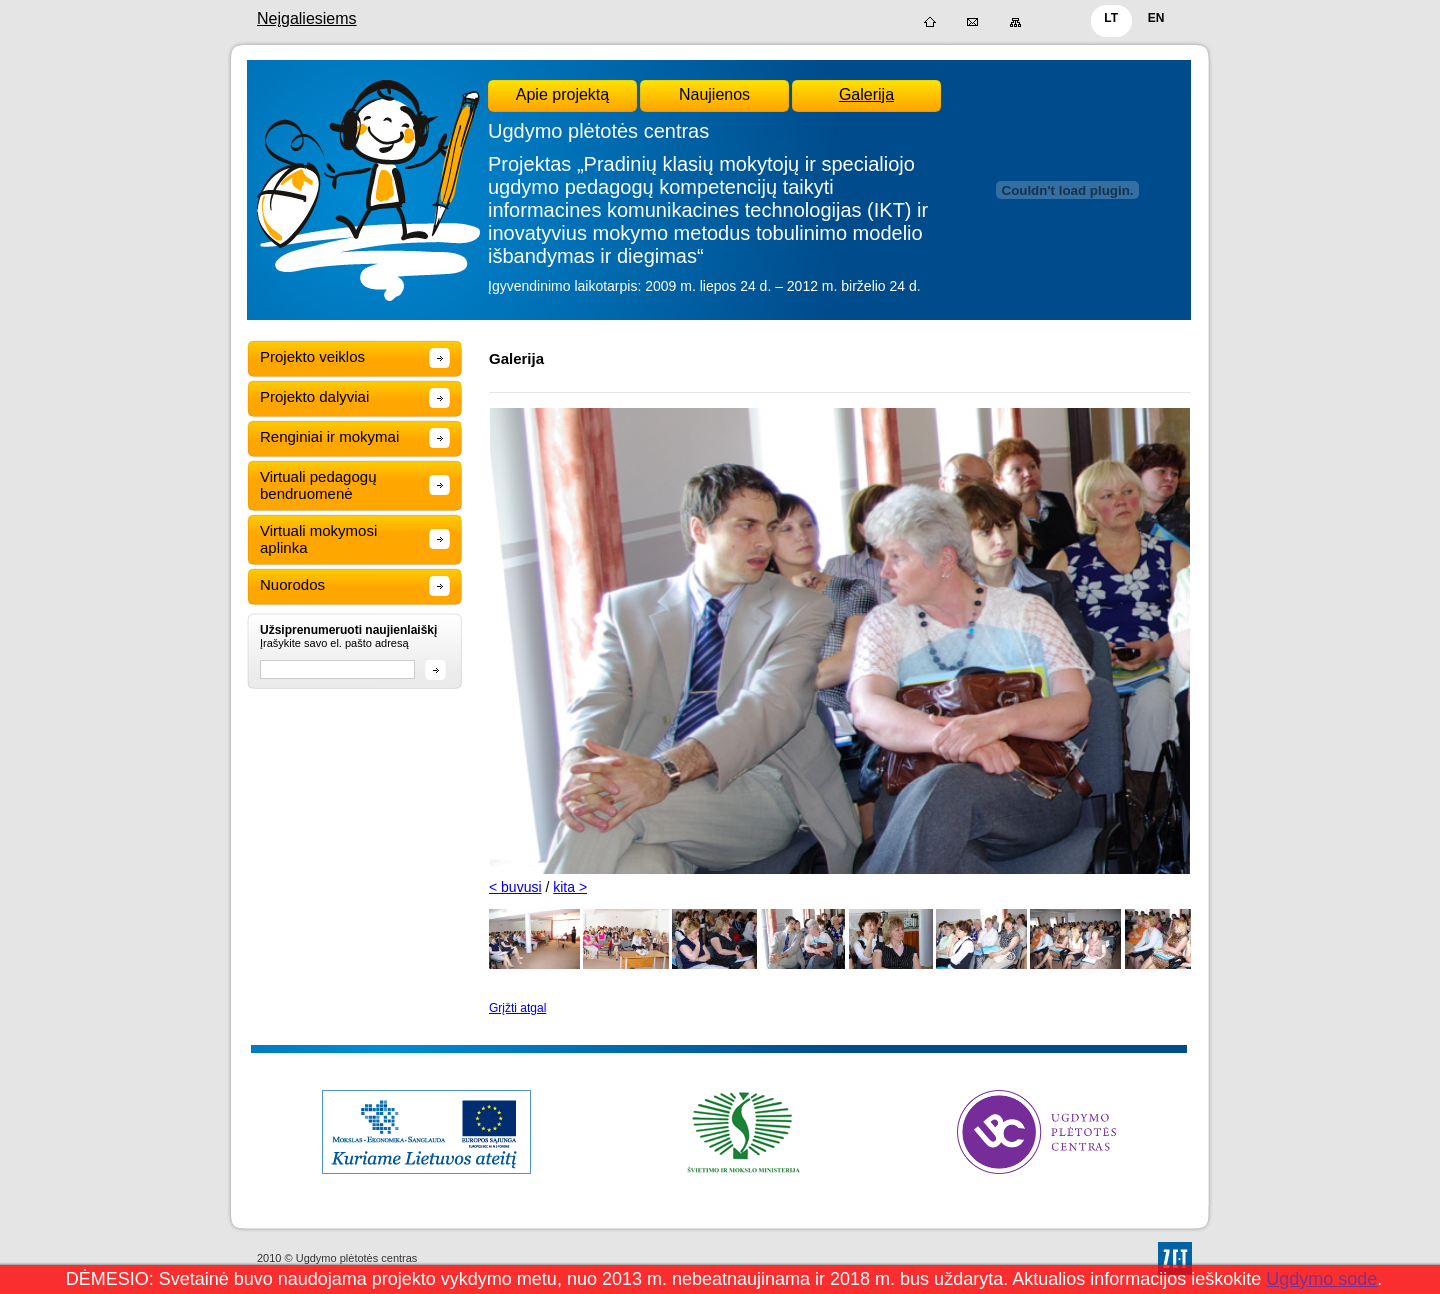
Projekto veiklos (312, 356)
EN (1156, 18)
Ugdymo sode (1321, 1279)
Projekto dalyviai (314, 396)
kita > (570, 887)
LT (1111, 18)
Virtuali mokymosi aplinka (318, 539)
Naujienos (714, 94)
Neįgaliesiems (307, 18)
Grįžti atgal (517, 1008)
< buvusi (515, 887)
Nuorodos (292, 584)
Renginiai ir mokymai (329, 436)
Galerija (866, 94)
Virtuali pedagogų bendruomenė (318, 485)
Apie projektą (562, 94)
